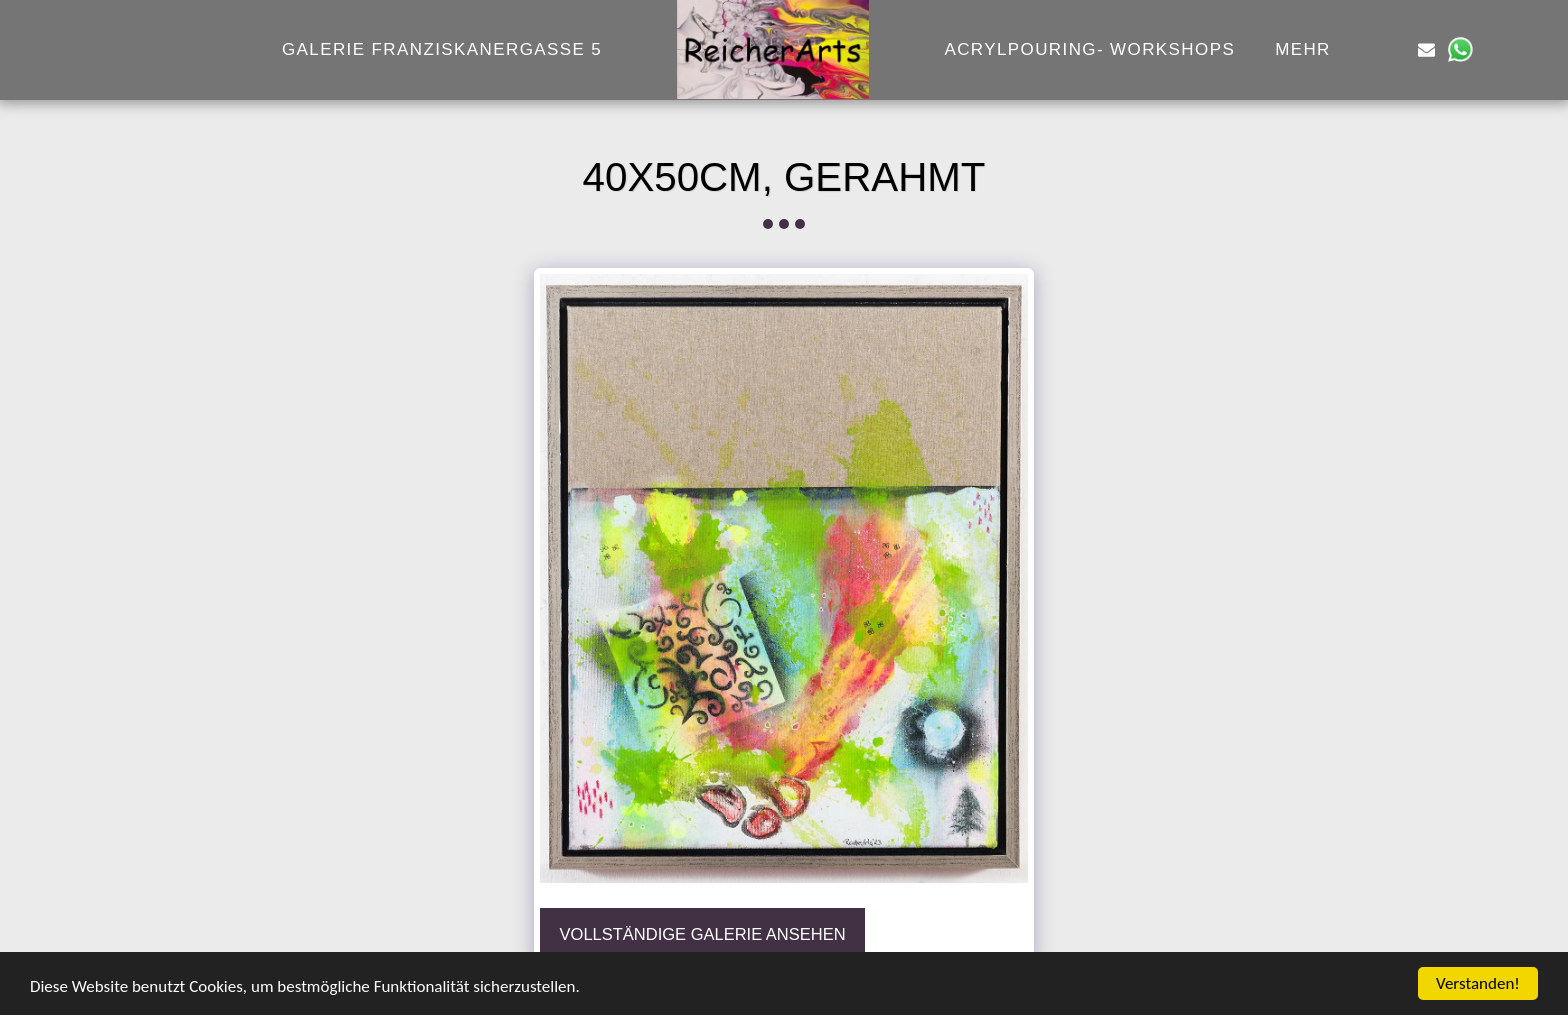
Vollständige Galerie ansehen (703, 934)
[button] (1393, 49)
